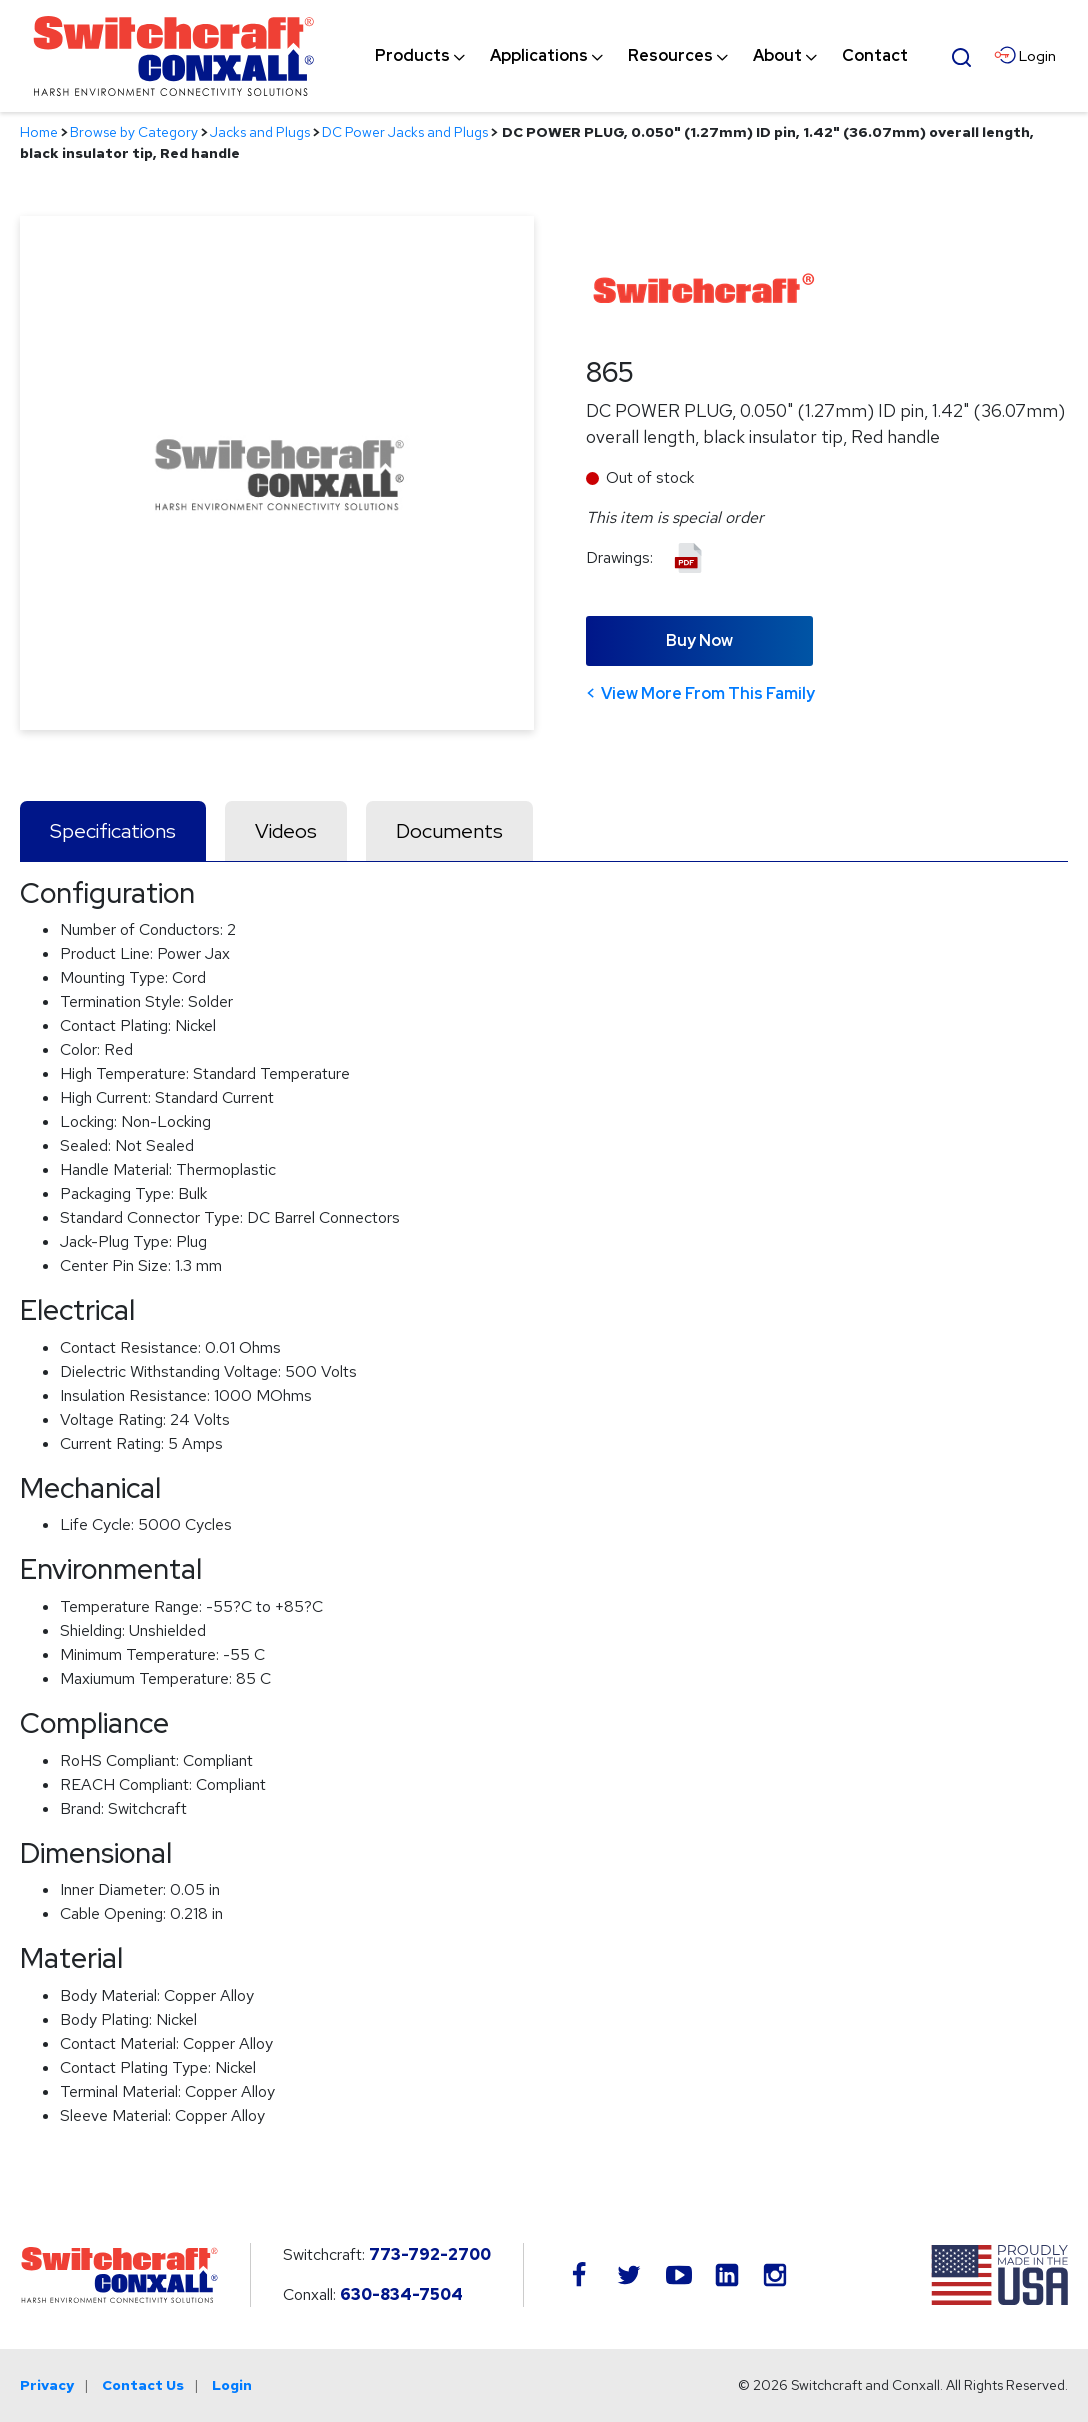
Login (232, 2385)
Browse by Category (134, 132)
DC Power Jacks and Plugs (405, 132)
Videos (286, 831)
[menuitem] (412, 56)
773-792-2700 (430, 2254)
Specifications (113, 831)
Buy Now (699, 640)
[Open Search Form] (961, 55)
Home (39, 132)
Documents (449, 831)
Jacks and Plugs (260, 132)
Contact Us (143, 2385)
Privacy (47, 2385)
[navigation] (641, 56)
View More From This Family (708, 693)
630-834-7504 (401, 2294)
